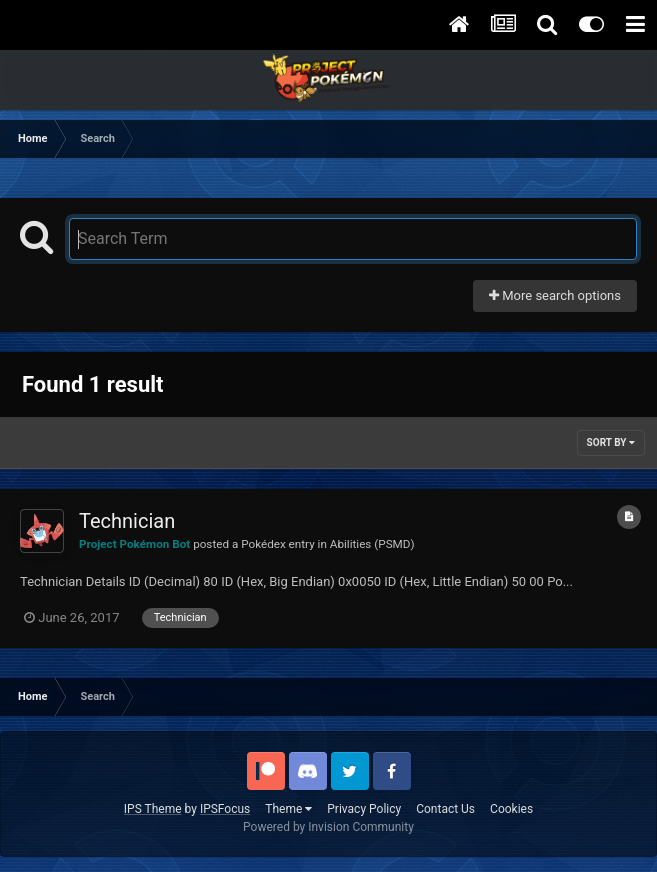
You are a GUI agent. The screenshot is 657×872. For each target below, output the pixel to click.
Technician (127, 521)
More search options (555, 295)
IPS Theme (153, 809)
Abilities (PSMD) (372, 544)
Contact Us (445, 809)
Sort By (611, 442)
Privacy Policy (364, 809)
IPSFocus (225, 809)
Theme (288, 809)
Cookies (511, 809)
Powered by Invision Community (328, 827)
